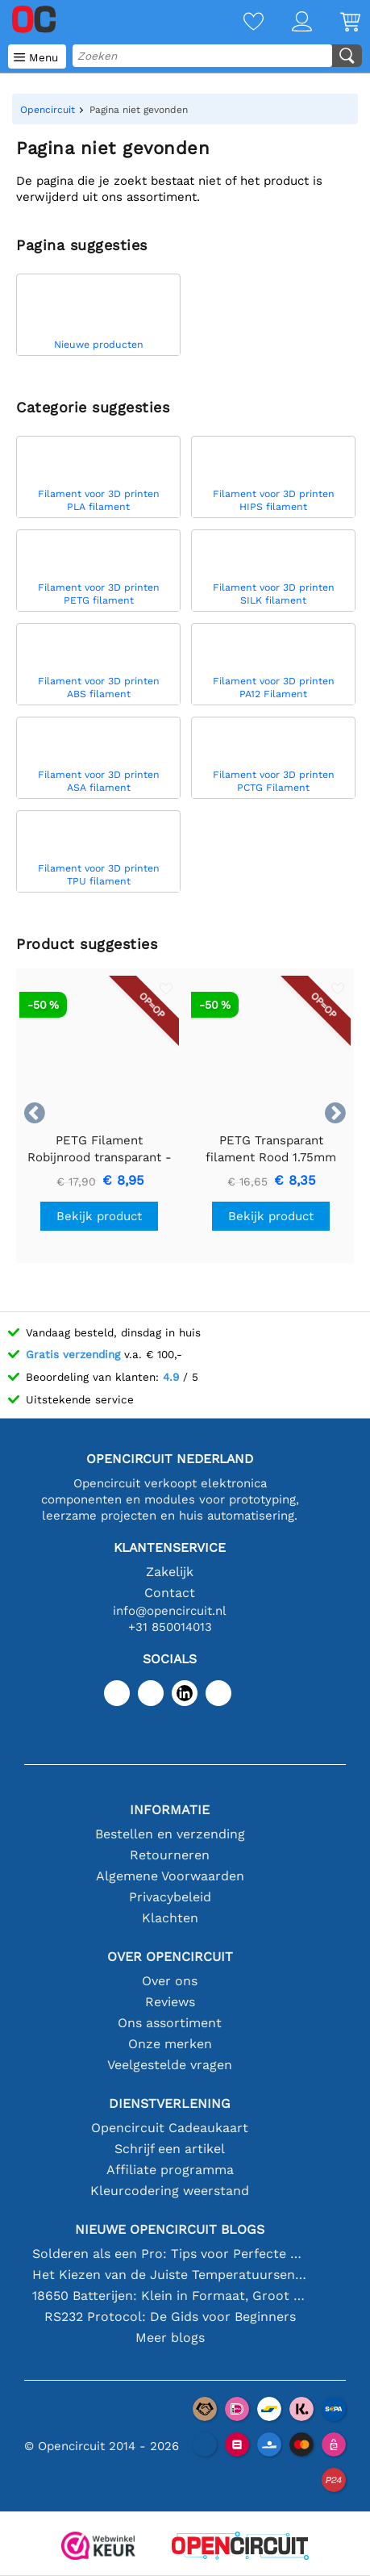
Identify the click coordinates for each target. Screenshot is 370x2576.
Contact (169, 1592)
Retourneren (170, 1855)
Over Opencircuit (170, 1956)
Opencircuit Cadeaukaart (169, 2127)
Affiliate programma (170, 2169)
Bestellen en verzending (170, 1834)
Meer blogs (170, 2337)
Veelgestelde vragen (169, 2064)
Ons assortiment (170, 2022)
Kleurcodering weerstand (169, 2190)
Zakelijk (169, 1571)
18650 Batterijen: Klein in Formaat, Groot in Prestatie (169, 2295)
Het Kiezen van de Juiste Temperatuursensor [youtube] (169, 2274)
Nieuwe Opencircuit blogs (169, 2229)
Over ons (169, 1980)
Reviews (170, 2001)
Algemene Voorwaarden (170, 1876)
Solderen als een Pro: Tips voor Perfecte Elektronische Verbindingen (169, 2253)
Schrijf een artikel (169, 2148)
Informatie (170, 1809)
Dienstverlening (170, 2103)
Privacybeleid (170, 1897)
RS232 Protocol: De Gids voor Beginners (170, 2316)
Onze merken (170, 2043)
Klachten (170, 1918)
